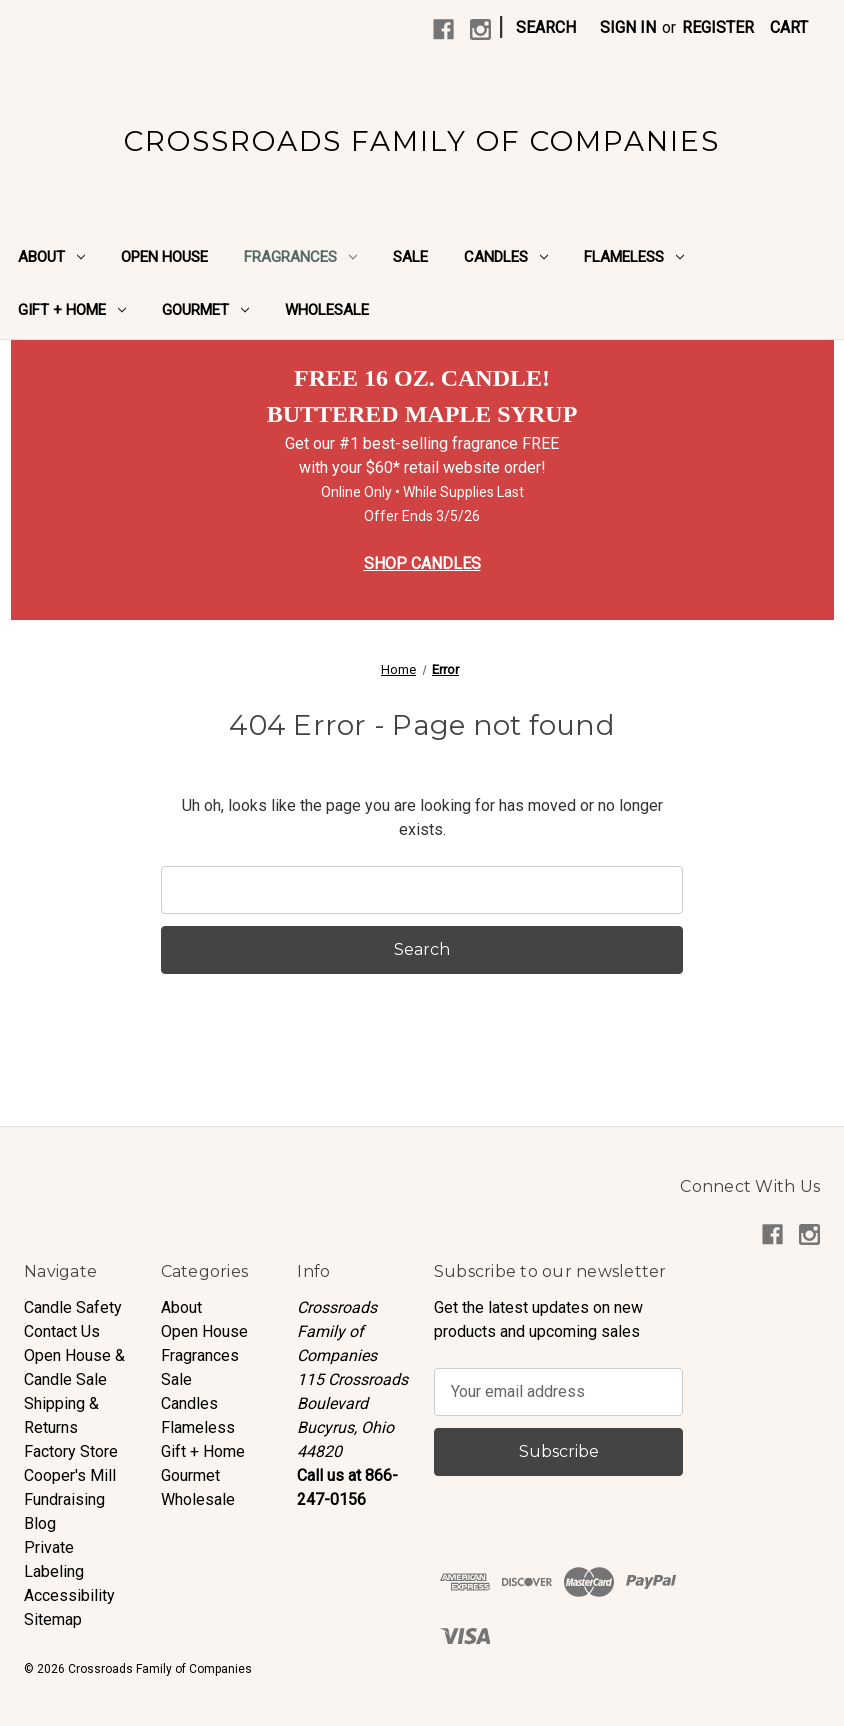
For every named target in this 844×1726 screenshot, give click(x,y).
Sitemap (53, 1619)
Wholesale (327, 310)
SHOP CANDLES (422, 563)
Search (546, 27)
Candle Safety (73, 1307)
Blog (40, 1523)
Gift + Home (72, 310)
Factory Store (71, 1451)
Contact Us (62, 1331)
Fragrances (300, 257)
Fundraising (64, 1499)
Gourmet (205, 310)
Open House (164, 257)
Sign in (628, 27)
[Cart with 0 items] (789, 28)
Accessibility (69, 1595)
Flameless (634, 257)
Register (718, 27)
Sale (410, 257)
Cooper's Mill (70, 1475)
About (51, 257)
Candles (506, 257)
